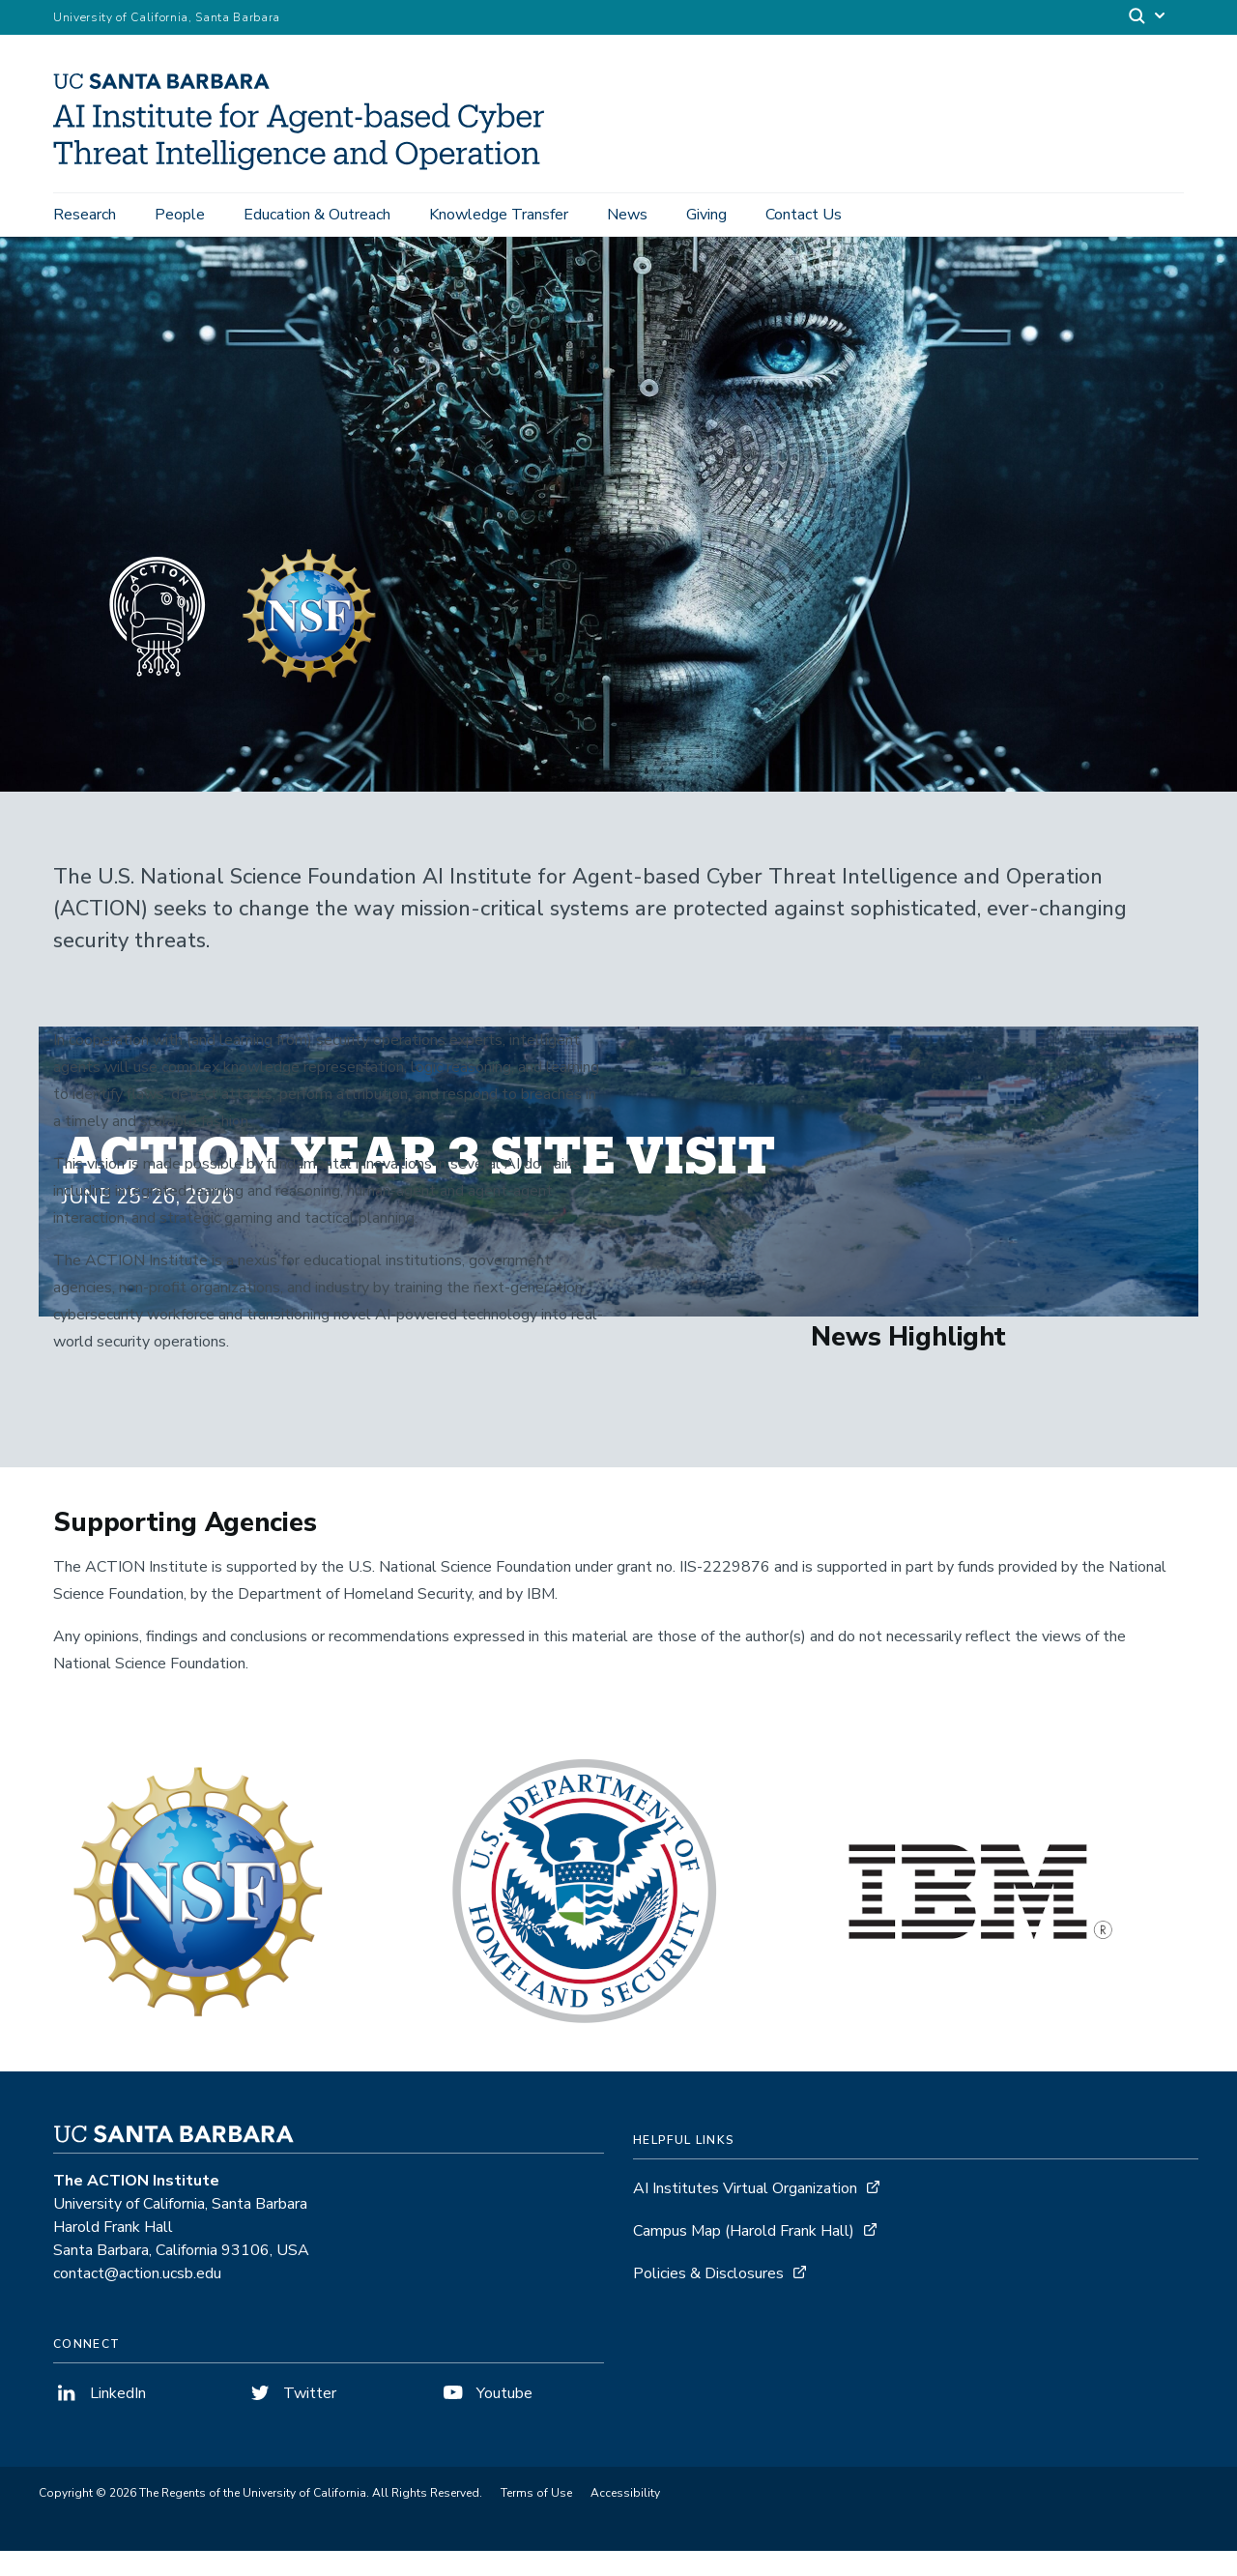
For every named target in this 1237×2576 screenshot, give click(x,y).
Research (84, 214)
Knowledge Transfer (498, 214)
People (180, 214)
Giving (706, 214)
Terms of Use (536, 2518)
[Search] (1148, 18)
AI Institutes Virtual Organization (745, 2213)
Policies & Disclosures (708, 2298)
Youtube (486, 2418)
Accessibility (625, 2518)
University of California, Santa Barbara (166, 17)
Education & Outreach (317, 214)
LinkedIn (99, 2418)
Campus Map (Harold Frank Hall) (743, 2256)
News (627, 214)
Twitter (291, 2418)
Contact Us (803, 214)
